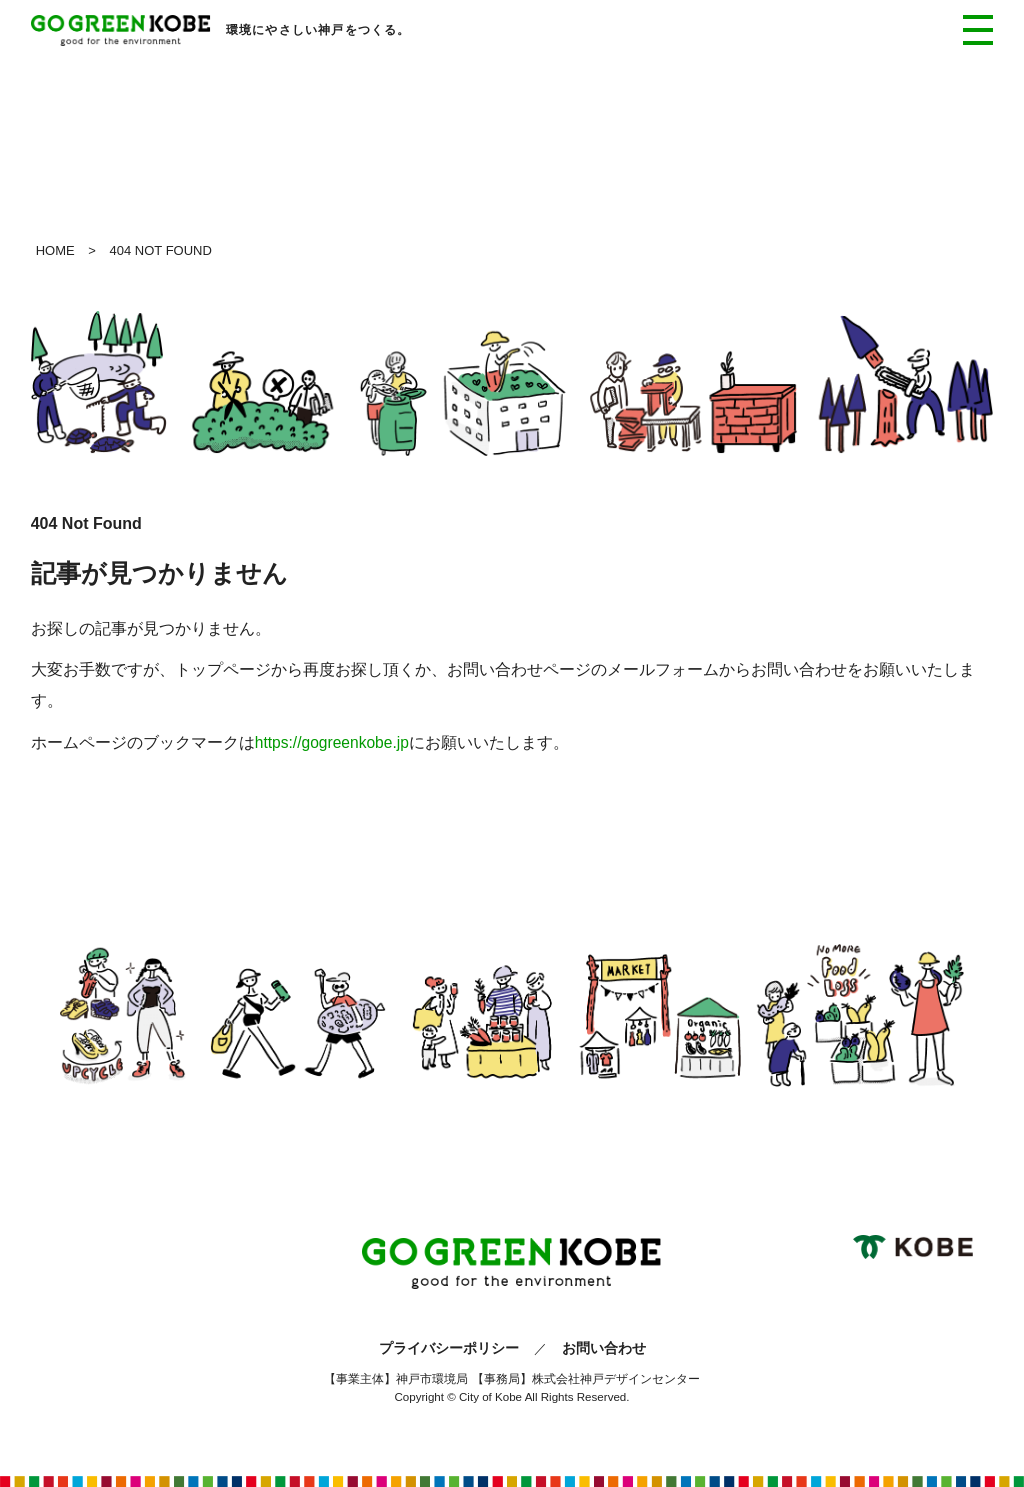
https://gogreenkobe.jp (332, 742)
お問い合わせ (604, 1348)
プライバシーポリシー (449, 1348)
